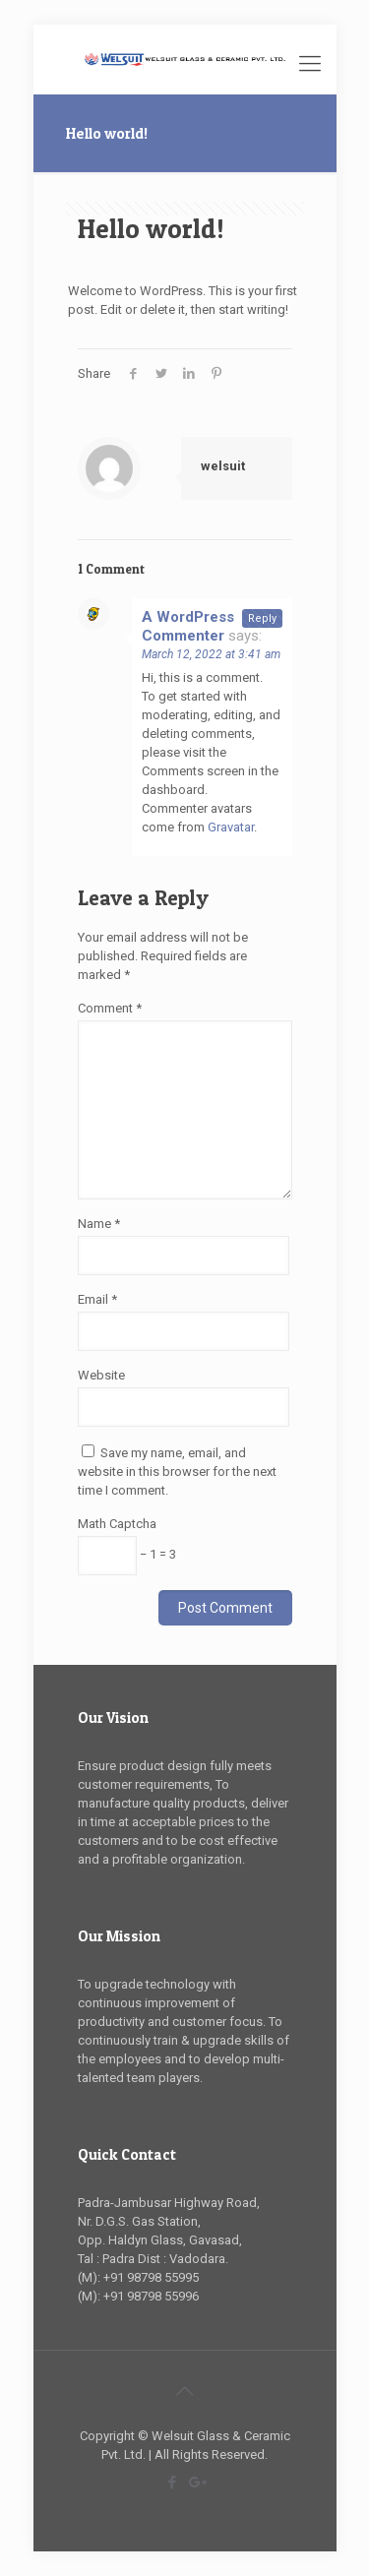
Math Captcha (117, 1523)
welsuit (223, 466)
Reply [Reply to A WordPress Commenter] (262, 618)
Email (97, 1299)
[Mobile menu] (310, 64)
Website (101, 1375)
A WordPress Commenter (188, 626)
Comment (110, 1008)
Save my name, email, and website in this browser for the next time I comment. (177, 1471)
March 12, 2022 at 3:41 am (211, 654)
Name (99, 1223)
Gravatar (231, 827)
